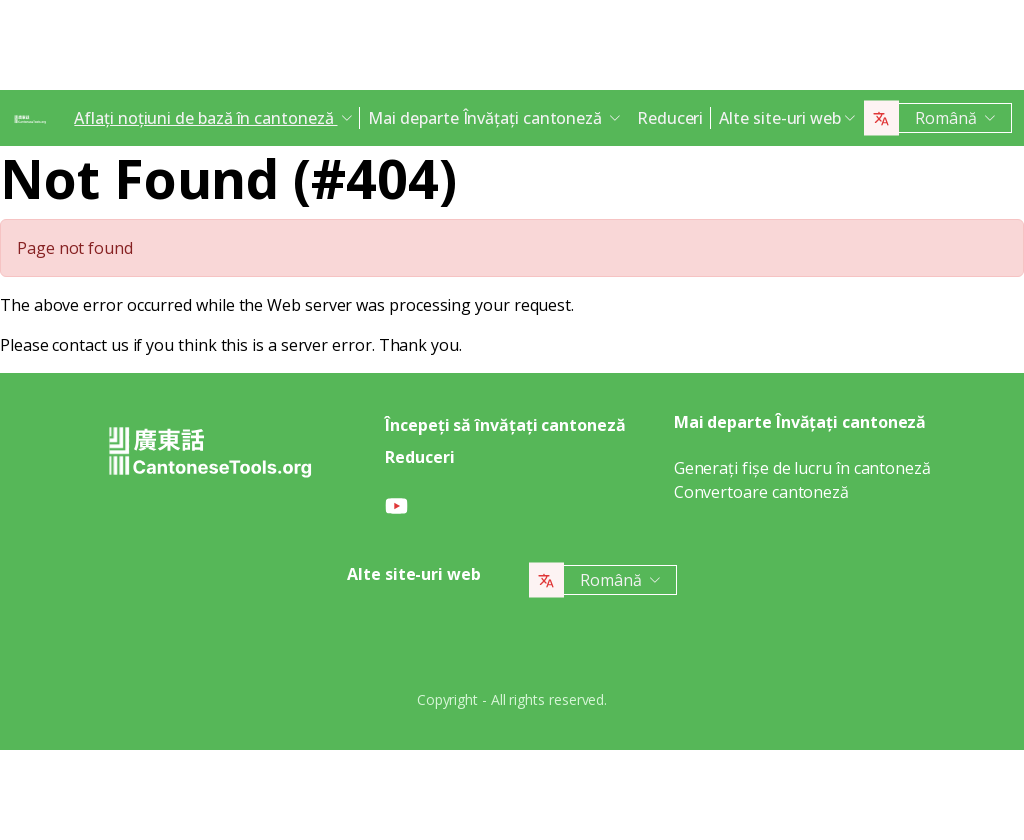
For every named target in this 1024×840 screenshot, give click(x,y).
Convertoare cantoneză (761, 492)
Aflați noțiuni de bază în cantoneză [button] (205, 118)
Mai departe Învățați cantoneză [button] (487, 118)
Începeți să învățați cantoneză (505, 425)
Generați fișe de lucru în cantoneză (802, 468)
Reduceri (670, 118)
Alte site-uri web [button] (780, 118)
